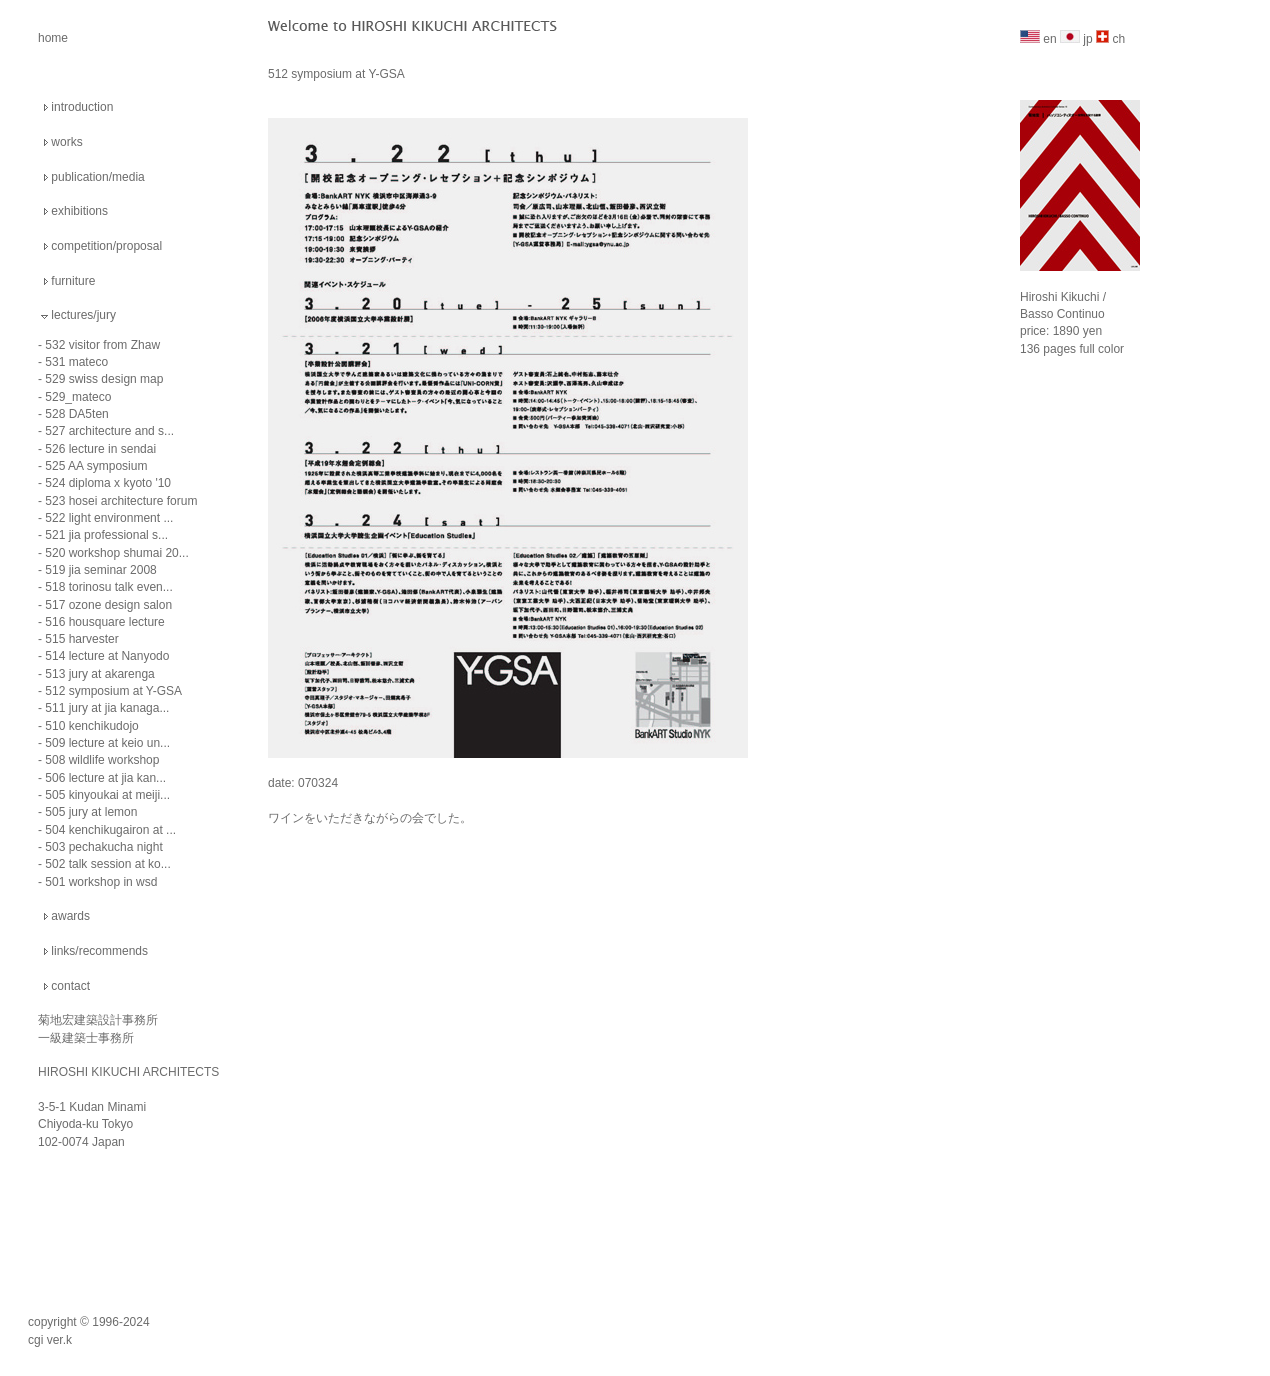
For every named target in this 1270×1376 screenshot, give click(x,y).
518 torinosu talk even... (108, 587)
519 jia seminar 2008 (100, 570)
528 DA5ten (76, 414)
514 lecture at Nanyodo (107, 656)
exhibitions (79, 211)
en (1038, 39)
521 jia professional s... (106, 535)
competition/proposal (106, 246)
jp (1076, 39)
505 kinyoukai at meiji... (107, 795)
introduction (82, 107)
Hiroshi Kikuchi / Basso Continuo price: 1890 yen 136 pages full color (1080, 307)
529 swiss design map (104, 379)
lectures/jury (83, 315)
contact (70, 986)
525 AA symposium (96, 466)
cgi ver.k (50, 1340)
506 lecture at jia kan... (105, 778)
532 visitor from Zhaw (102, 345)
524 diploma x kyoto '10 (108, 483)
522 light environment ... (109, 518)
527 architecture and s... (109, 431)
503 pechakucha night (103, 847)
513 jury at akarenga (99, 674)
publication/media (97, 177)
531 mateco (76, 362)
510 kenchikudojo (91, 726)
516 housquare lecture (104, 622)
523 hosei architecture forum (121, 501)
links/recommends (99, 951)
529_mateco (78, 397)
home (53, 38)
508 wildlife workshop (102, 760)
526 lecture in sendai (100, 449)
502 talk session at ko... (107, 864)
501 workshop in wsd (101, 882)
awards (70, 916)
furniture (73, 281)
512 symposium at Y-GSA (113, 691)
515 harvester (81, 639)
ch (1110, 39)
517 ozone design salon (108, 605)
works (66, 142)
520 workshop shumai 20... (116, 553)
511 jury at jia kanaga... (107, 708)
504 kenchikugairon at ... (110, 830)
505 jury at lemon (91, 812)
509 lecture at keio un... (107, 743)
